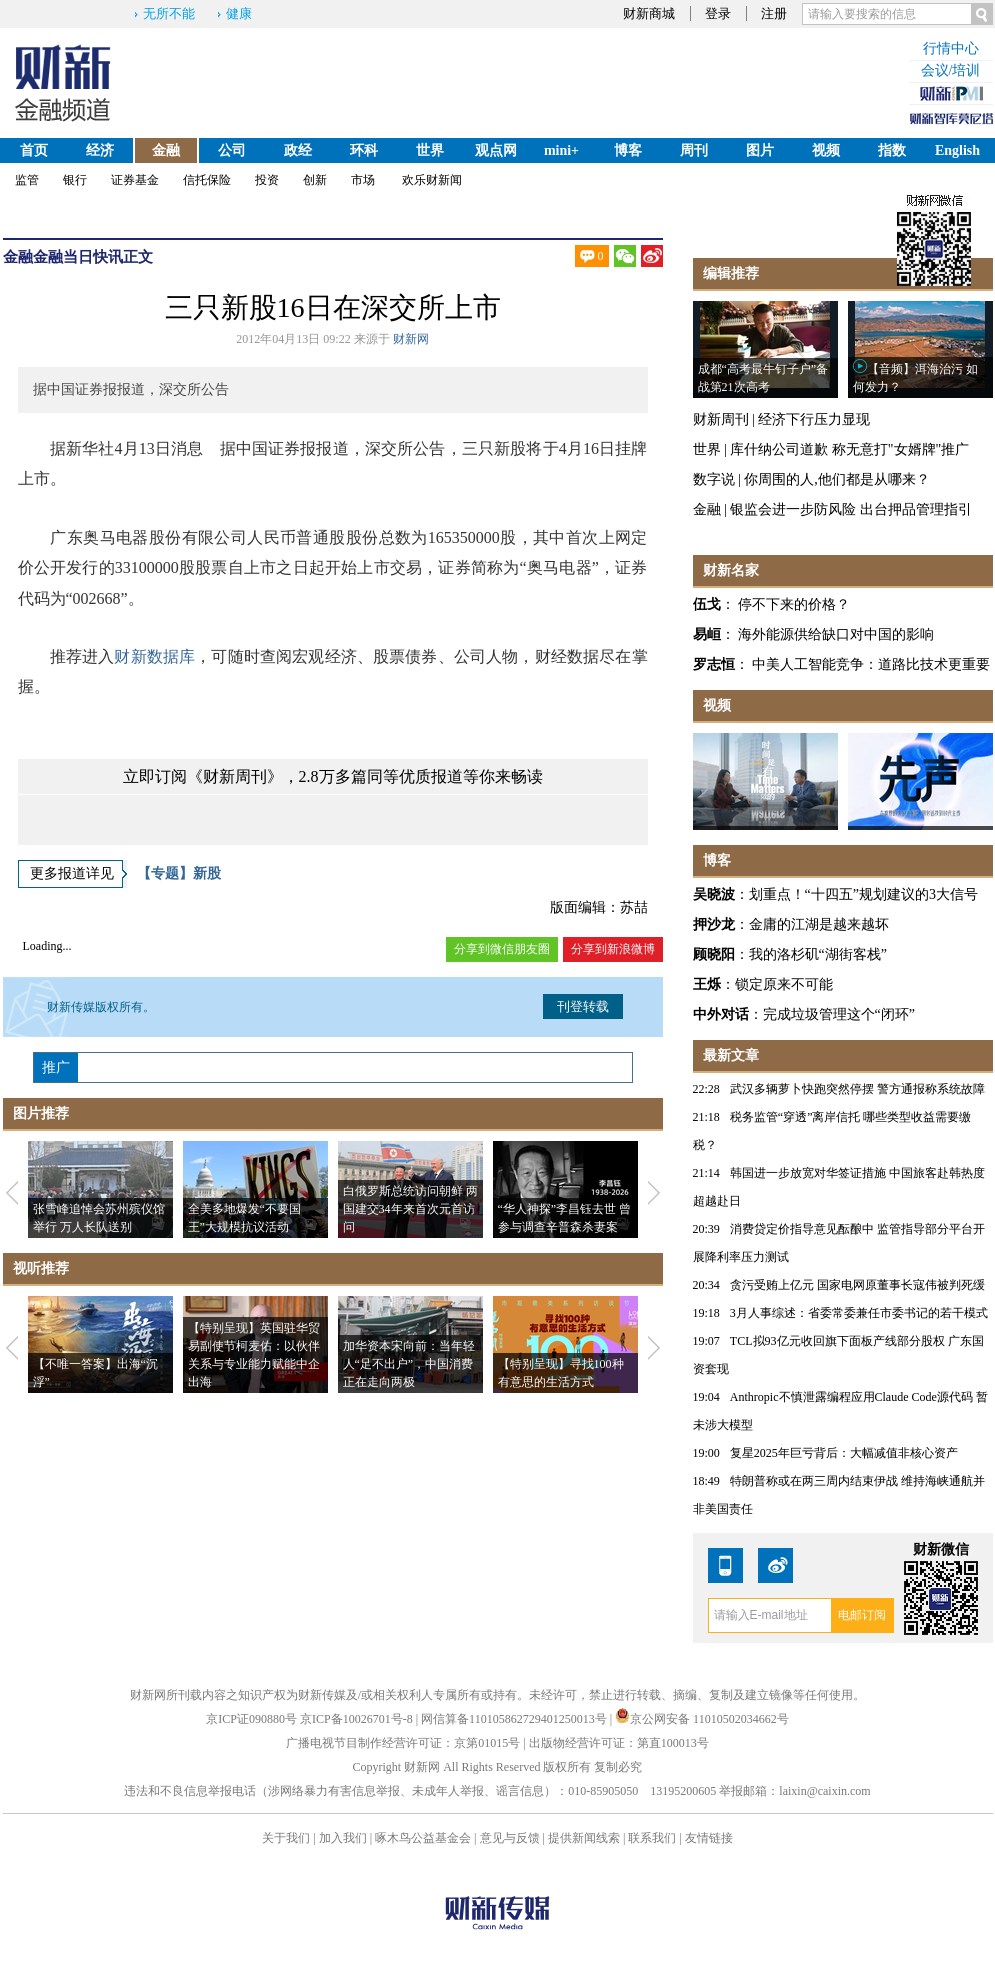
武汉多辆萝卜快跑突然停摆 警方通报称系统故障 (857, 1089)
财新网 (411, 339)
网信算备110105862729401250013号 (515, 1719)
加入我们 (343, 1838)
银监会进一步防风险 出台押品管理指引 (851, 509)
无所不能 (169, 13)
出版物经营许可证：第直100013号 (619, 1743)
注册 (774, 13)
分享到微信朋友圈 (502, 949)
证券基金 (135, 180)
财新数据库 (154, 656)
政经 (298, 150)
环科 (364, 150)
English (957, 150)
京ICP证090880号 (251, 1719)
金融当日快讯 (78, 257)
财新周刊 (721, 419)
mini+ (561, 150)
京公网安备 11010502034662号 (702, 1719)
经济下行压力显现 (814, 419)
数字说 (714, 479)
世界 (430, 150)
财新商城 (649, 13)
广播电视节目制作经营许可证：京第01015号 (403, 1743)
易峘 (707, 634)
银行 (75, 180)
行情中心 (951, 48)
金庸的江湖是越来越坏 (819, 924)
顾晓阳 (714, 954)
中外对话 (721, 1014)
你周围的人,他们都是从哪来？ (837, 479)
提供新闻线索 (584, 1838)
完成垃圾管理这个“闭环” (839, 1014)
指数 (892, 150)
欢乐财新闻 (432, 180)
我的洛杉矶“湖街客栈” (818, 954)
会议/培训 (951, 70)
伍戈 (707, 604)
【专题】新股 (179, 873)
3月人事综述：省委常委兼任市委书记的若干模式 (859, 1313)
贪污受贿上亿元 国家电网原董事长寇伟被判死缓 (857, 1285)
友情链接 (709, 1838)
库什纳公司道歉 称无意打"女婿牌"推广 (849, 449)
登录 (718, 13)
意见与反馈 (510, 1838)
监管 (27, 180)
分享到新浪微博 (613, 949)
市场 (363, 180)
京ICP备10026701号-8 (358, 1719)
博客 (628, 150)
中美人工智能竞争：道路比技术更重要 (871, 664)
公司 (232, 150)
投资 (267, 180)
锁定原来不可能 (784, 984)
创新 (315, 180)
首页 (34, 150)
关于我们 (286, 1838)
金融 (166, 150)
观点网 (496, 150)
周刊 (694, 150)
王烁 (707, 984)
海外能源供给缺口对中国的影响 (836, 634)
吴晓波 (714, 894)
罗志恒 (714, 664)
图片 (760, 150)
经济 (100, 150)
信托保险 (207, 180)
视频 (826, 150)
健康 (239, 13)
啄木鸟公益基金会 (424, 1838)
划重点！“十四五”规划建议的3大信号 (863, 894)
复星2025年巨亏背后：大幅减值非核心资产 (844, 1453)
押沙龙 (714, 924)
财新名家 (731, 570)
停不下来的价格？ (794, 604)
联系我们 (652, 1838)
